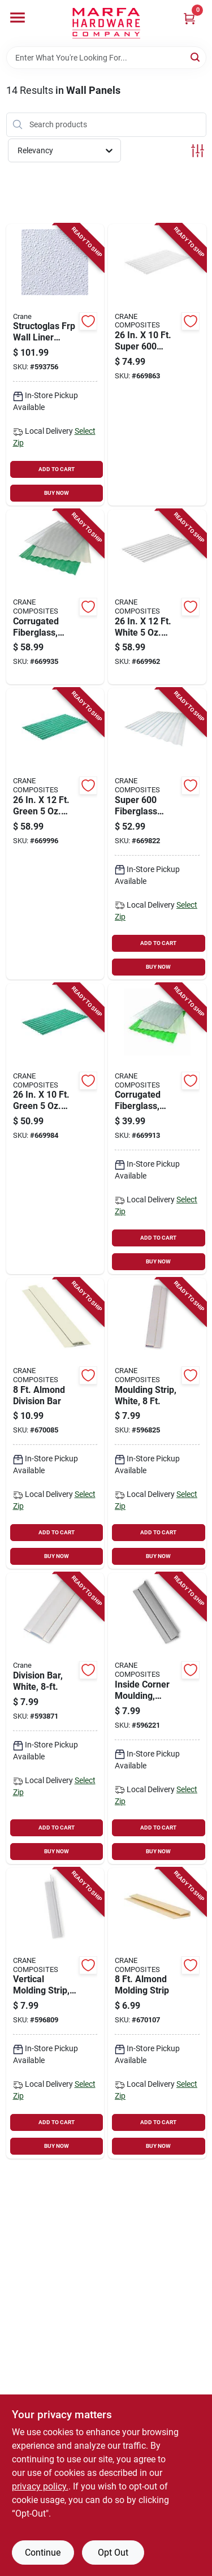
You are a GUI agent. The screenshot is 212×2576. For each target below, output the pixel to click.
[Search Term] (106, 57)
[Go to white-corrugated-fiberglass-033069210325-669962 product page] (157, 597)
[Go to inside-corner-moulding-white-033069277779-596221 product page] (157, 1718)
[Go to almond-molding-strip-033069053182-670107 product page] (157, 2013)
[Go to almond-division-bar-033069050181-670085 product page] (55, 1423)
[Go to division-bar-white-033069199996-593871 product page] (55, 1718)
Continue (42, 2552)
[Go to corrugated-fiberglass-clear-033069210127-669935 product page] (55, 597)
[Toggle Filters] (197, 150)
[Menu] (17, 17)
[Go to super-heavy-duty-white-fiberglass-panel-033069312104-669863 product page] (157, 365)
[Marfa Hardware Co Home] (106, 23)
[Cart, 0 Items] (189, 18)
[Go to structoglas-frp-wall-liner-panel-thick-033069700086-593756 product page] (55, 365)
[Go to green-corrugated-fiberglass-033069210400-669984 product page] (55, 1128)
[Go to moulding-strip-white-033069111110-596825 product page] (157, 1423)
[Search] (196, 57)
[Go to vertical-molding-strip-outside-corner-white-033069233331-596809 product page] (55, 2013)
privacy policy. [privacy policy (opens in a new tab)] (40, 2486)
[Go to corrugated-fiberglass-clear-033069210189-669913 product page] (157, 1128)
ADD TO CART (56, 469)
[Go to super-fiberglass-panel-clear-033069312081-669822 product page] (157, 833)
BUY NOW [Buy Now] (56, 493)
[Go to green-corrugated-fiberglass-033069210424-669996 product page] (55, 833)
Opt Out (113, 2552)
